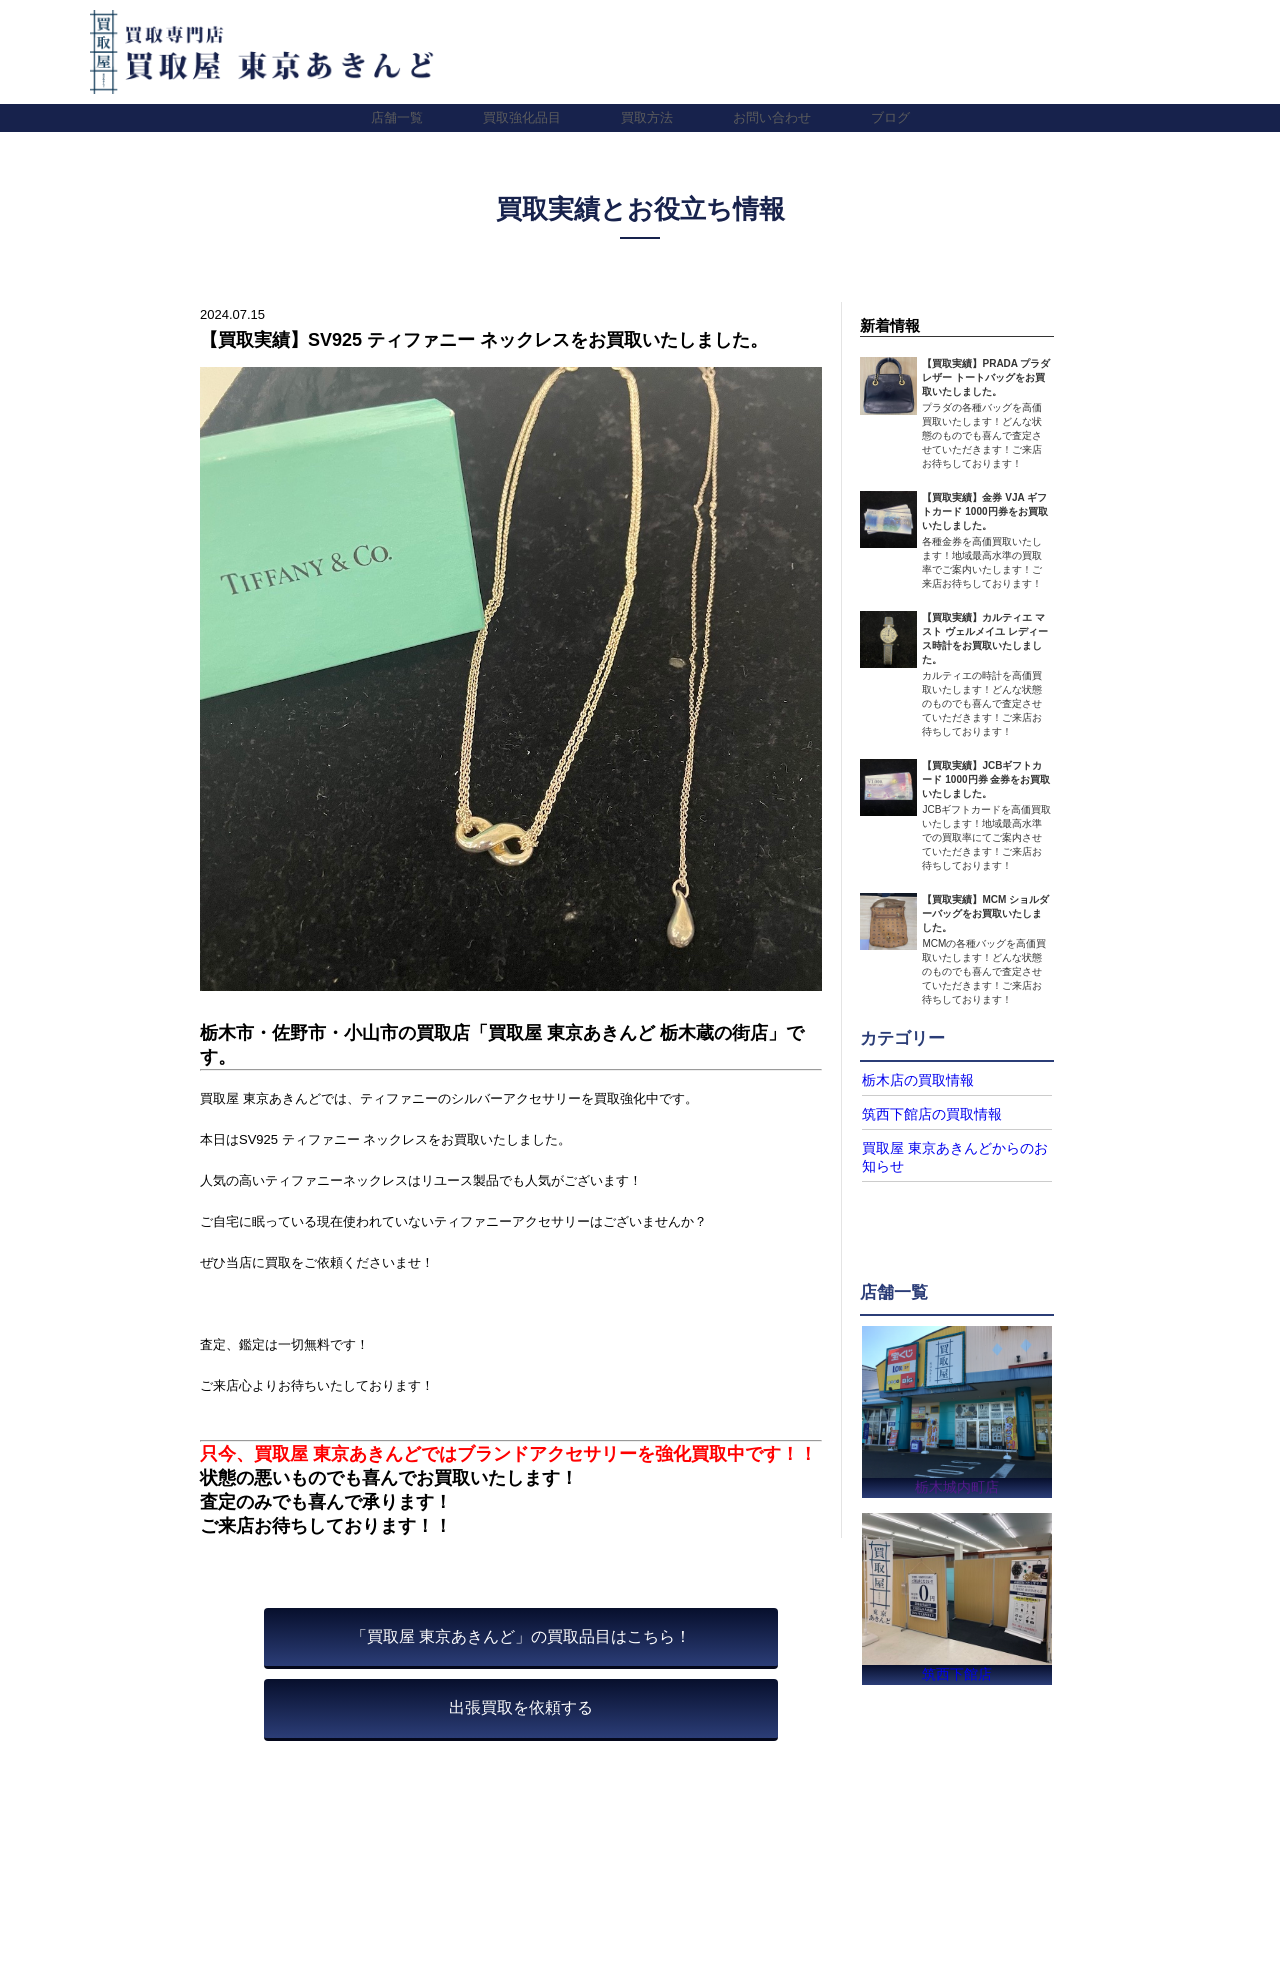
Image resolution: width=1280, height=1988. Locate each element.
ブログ (890, 117)
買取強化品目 (522, 117)
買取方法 (647, 117)
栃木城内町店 (957, 1480)
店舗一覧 (397, 117)
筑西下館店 (956, 1672)
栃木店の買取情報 (910, 1080)
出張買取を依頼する (521, 1707)
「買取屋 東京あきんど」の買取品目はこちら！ (521, 1636)
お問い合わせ (772, 117)
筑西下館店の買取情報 (922, 1113)
